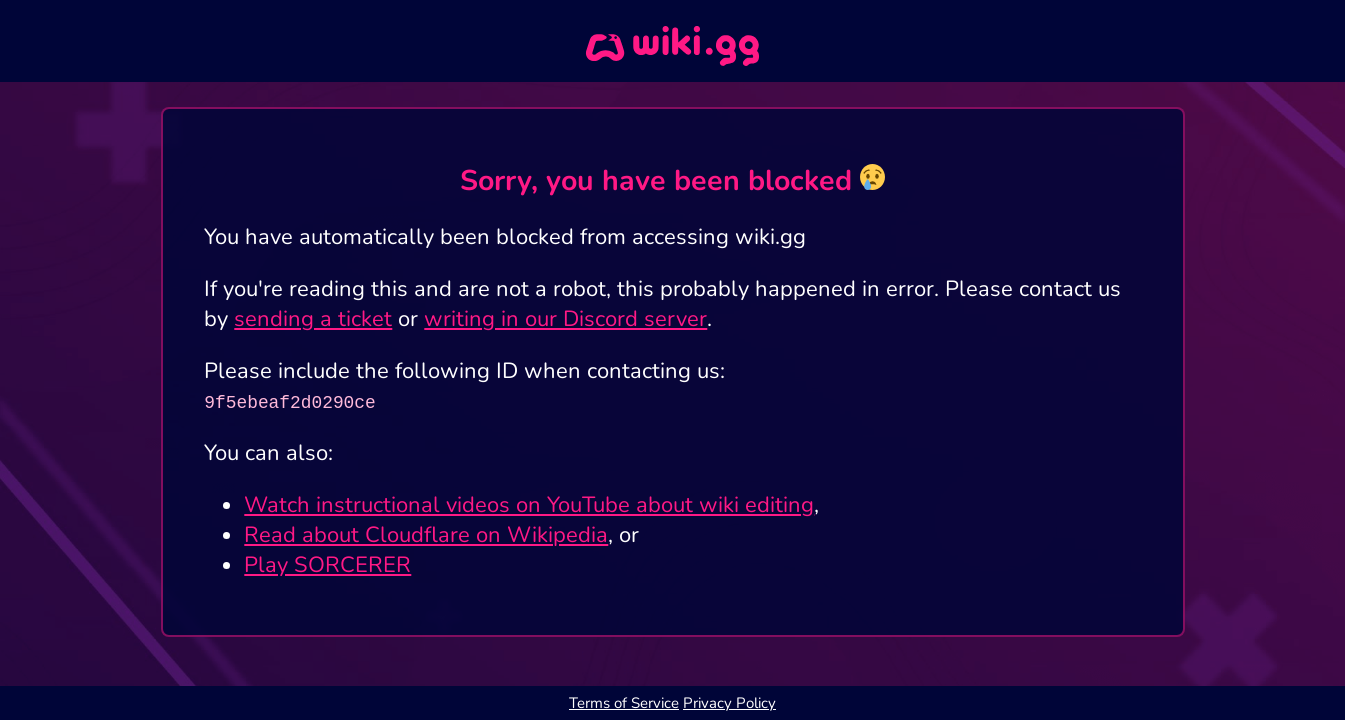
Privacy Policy (729, 703)
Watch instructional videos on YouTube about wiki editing (529, 505)
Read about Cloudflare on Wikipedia (426, 535)
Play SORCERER (327, 565)
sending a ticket (313, 319)
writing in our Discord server (565, 319)
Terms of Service (624, 703)
